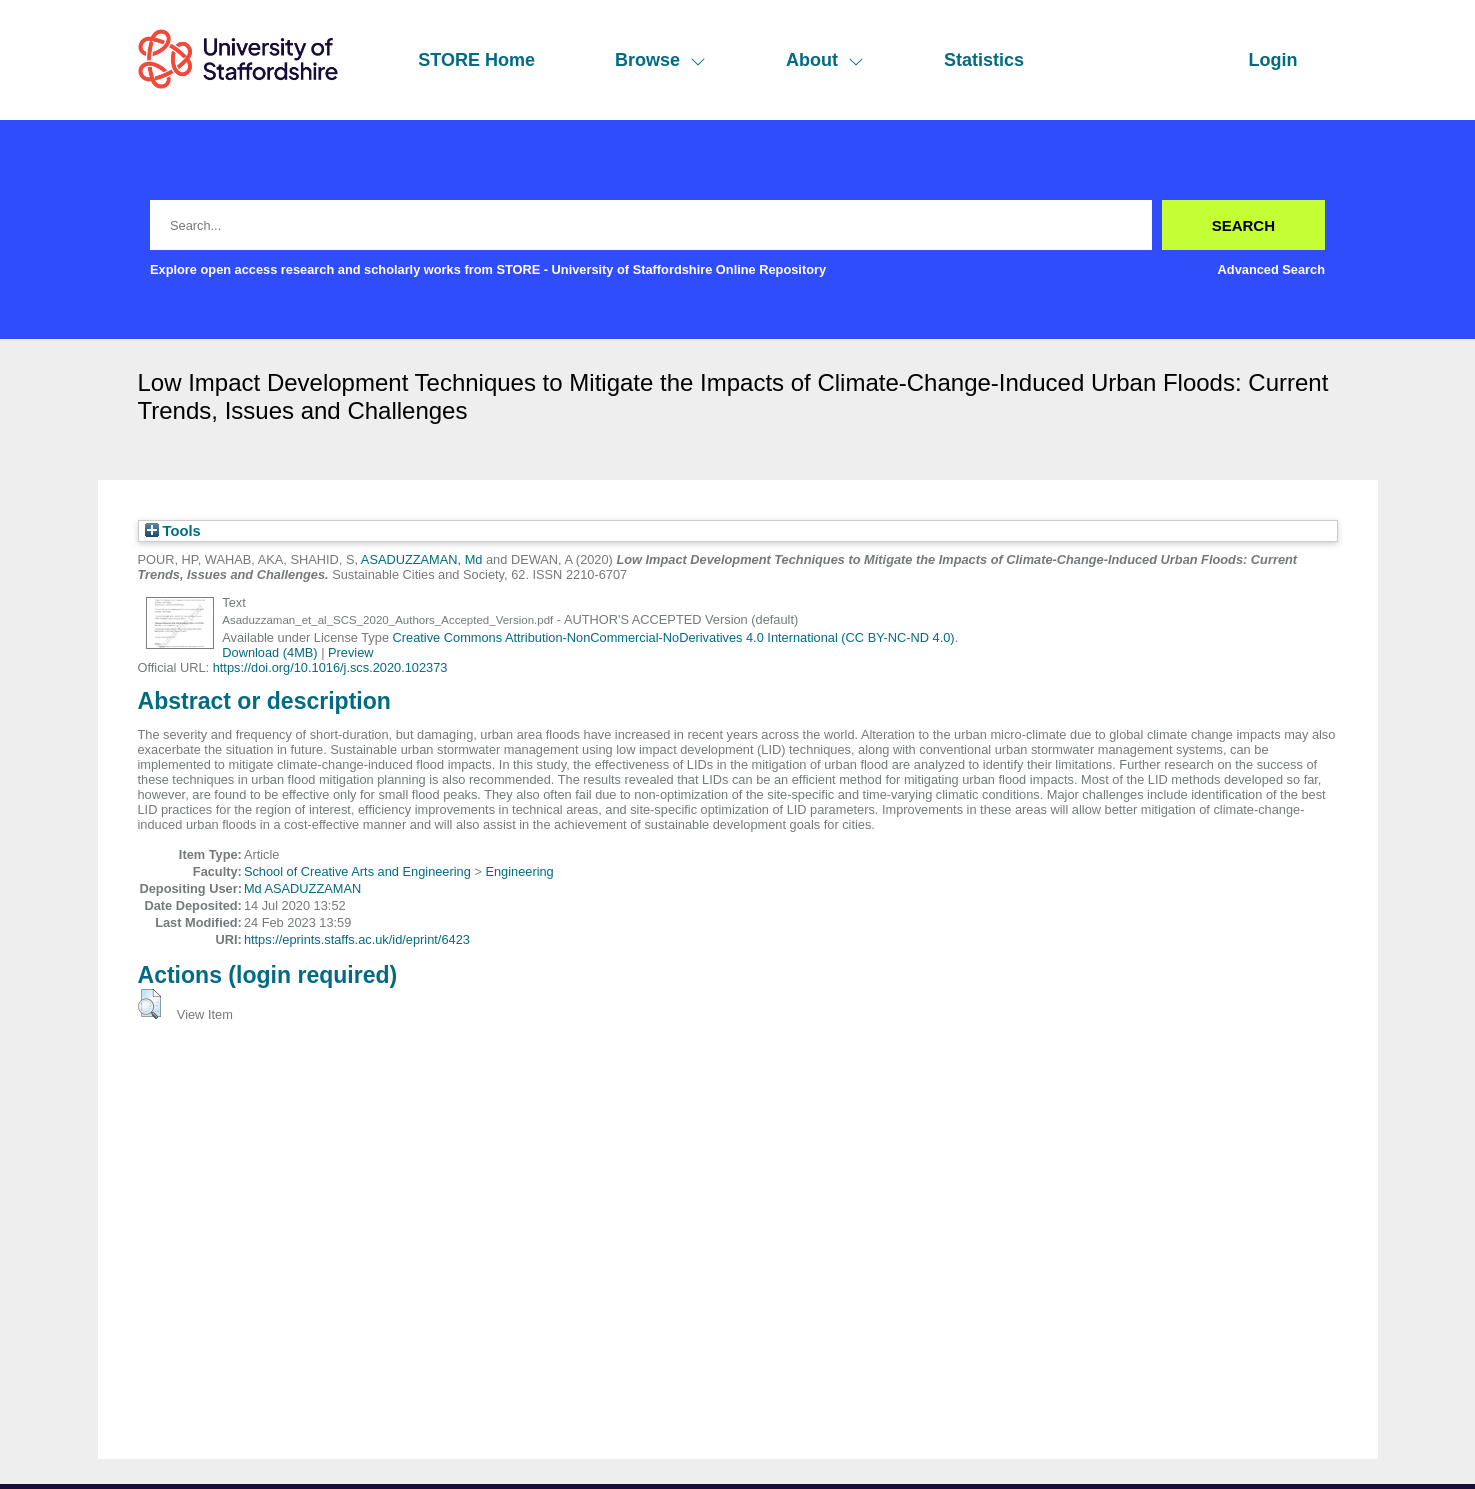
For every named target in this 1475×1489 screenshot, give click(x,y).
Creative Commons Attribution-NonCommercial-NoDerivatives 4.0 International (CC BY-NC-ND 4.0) (674, 637)
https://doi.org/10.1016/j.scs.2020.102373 (330, 667)
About (825, 60)
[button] (149, 1004)
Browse (660, 60)
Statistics (984, 60)
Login (1273, 60)
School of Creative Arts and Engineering (357, 871)
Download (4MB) (269, 652)
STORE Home (476, 60)
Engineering (519, 871)
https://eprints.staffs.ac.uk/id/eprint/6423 (357, 939)
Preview (351, 652)
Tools (173, 531)
